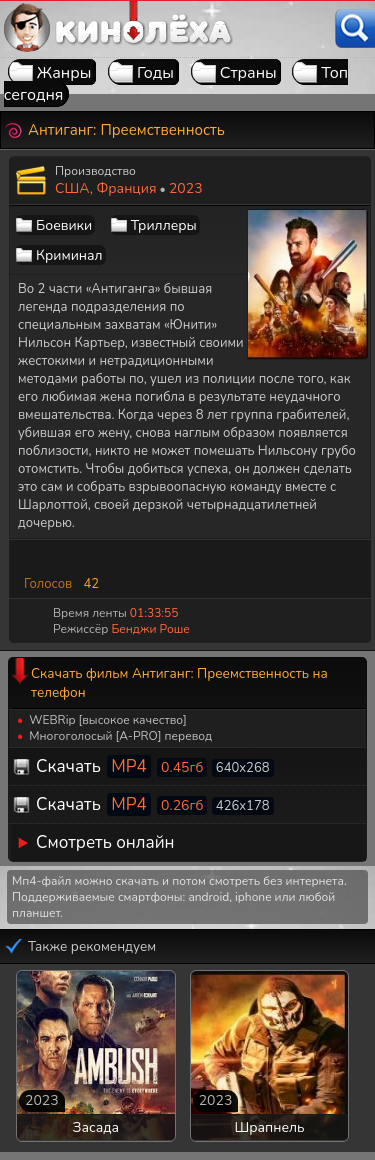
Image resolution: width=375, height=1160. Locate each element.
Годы (155, 73)
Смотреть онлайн (105, 842)
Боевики (64, 225)
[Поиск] (355, 28)
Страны (248, 73)
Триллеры (164, 225)
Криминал (69, 255)
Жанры (64, 73)
